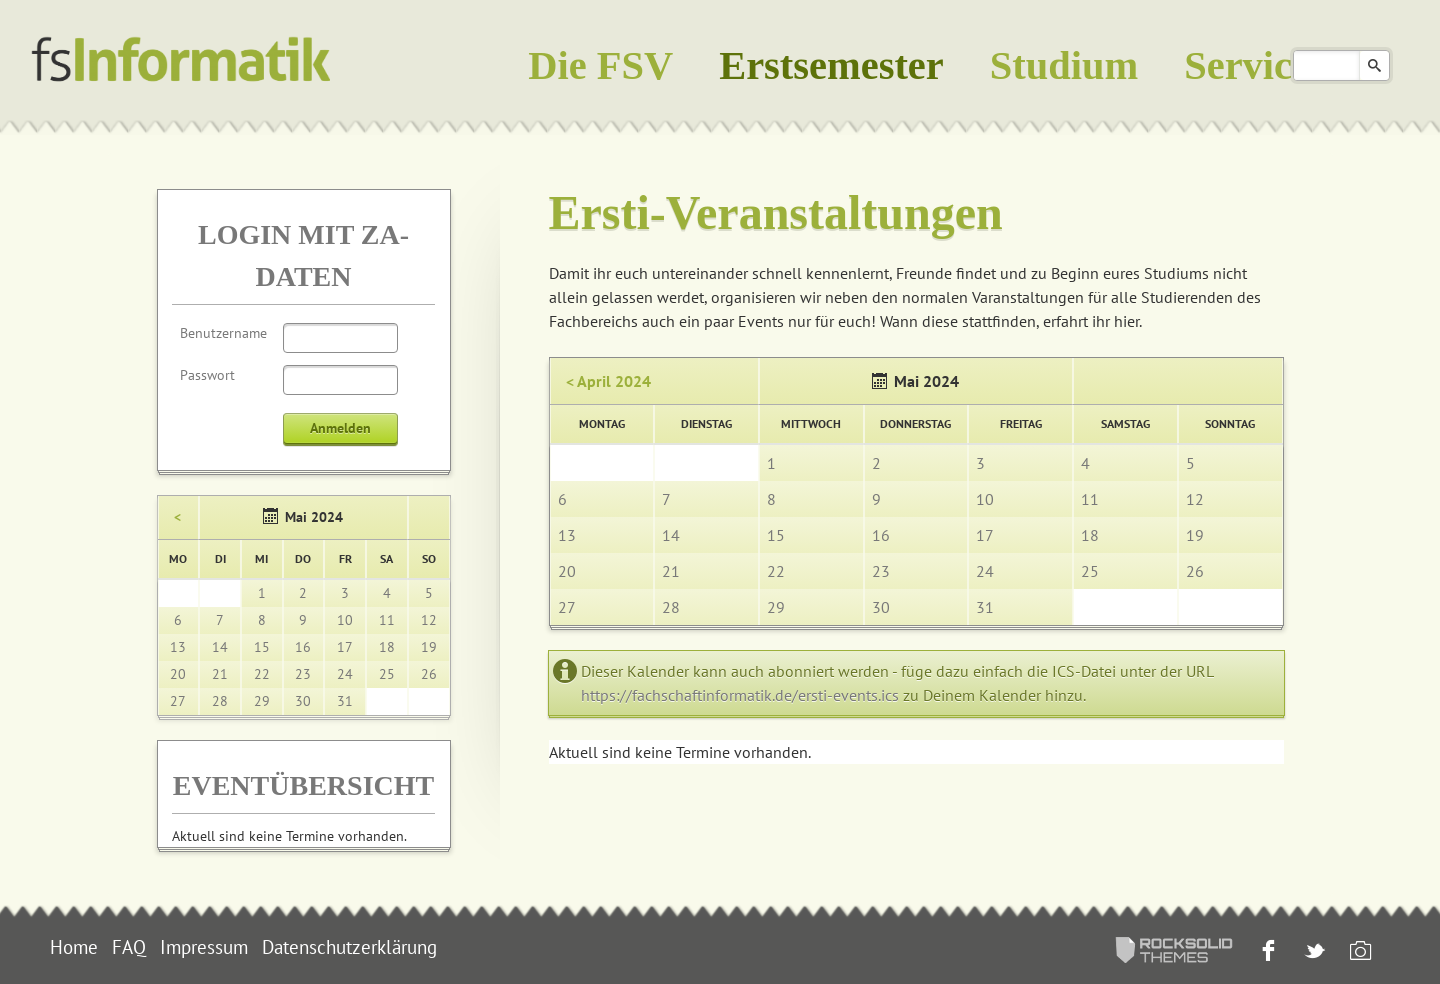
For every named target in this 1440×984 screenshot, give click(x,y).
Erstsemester (831, 65)
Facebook (1266, 952)
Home (74, 947)
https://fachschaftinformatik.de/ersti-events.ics (740, 695)
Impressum (204, 947)
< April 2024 (608, 381)
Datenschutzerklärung (349, 947)
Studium (1064, 65)
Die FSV (600, 65)
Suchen (1374, 65)
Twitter (1312, 952)
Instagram (1358, 952)
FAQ (129, 947)
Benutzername (223, 333)
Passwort (207, 375)
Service (1247, 65)
